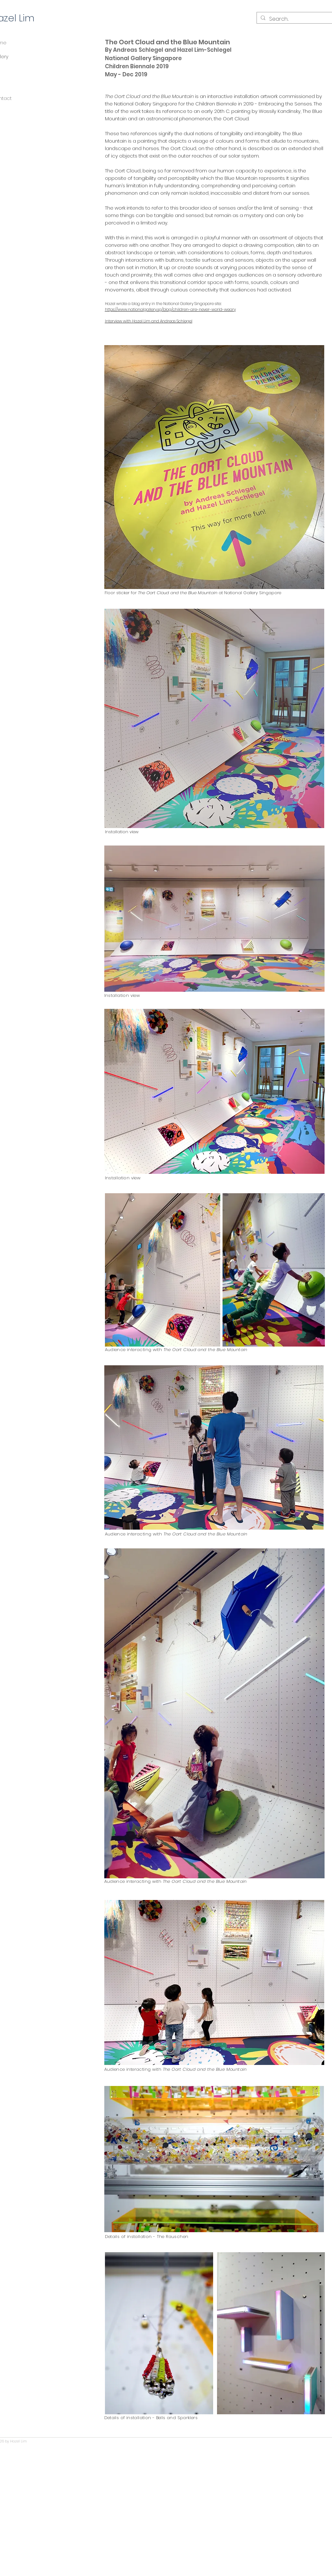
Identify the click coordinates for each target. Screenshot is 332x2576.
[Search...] (293, 19)
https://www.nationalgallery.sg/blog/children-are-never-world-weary (170, 309)
